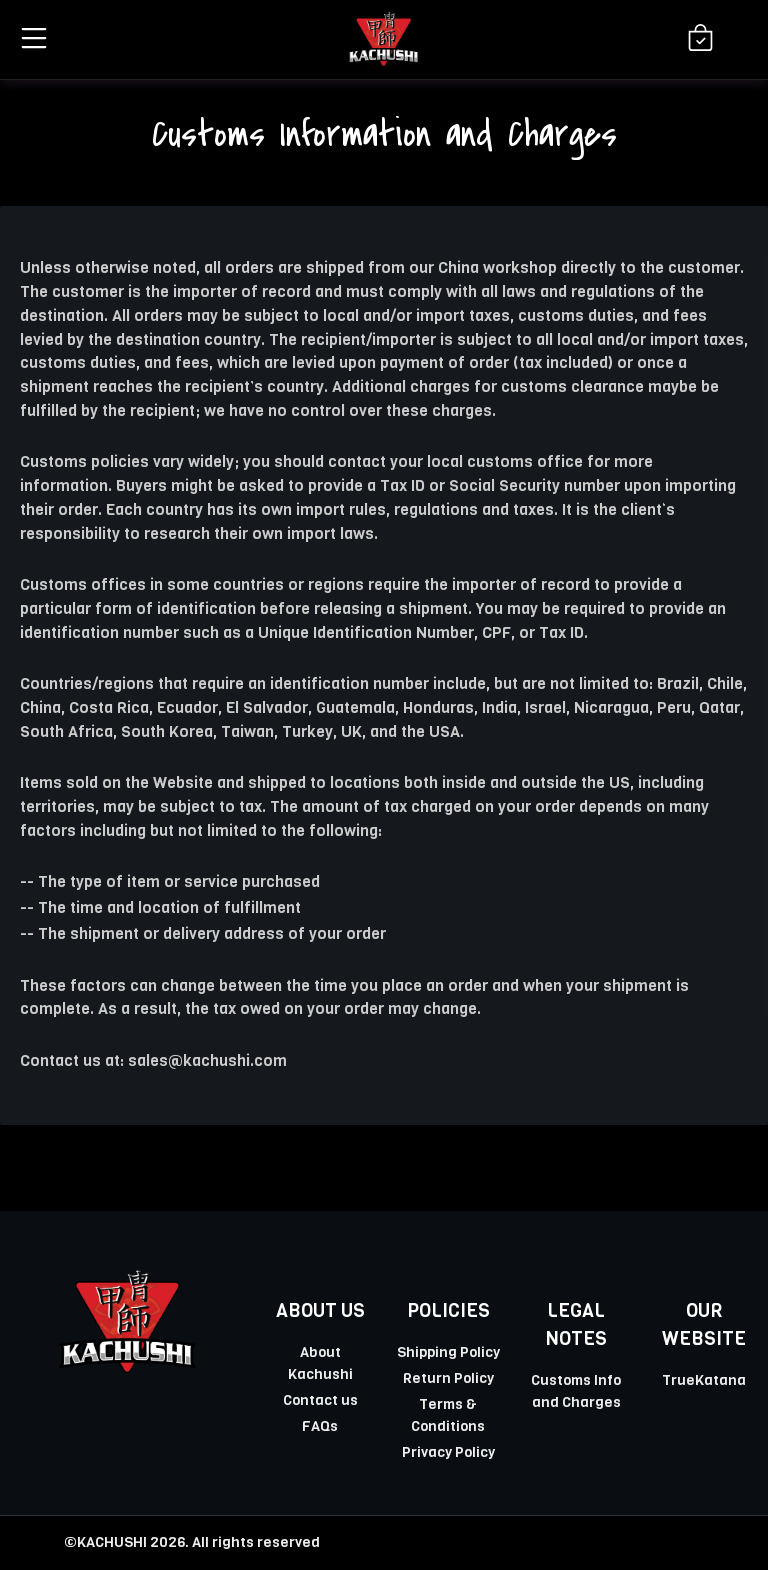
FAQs (320, 1426)
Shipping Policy (448, 1352)
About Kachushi (320, 1363)
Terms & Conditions (448, 1415)
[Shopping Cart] (700, 39)
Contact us (320, 1400)
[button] (31, 38)
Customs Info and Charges (576, 1391)
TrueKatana (704, 1380)
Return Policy (448, 1378)
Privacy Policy (448, 1452)
